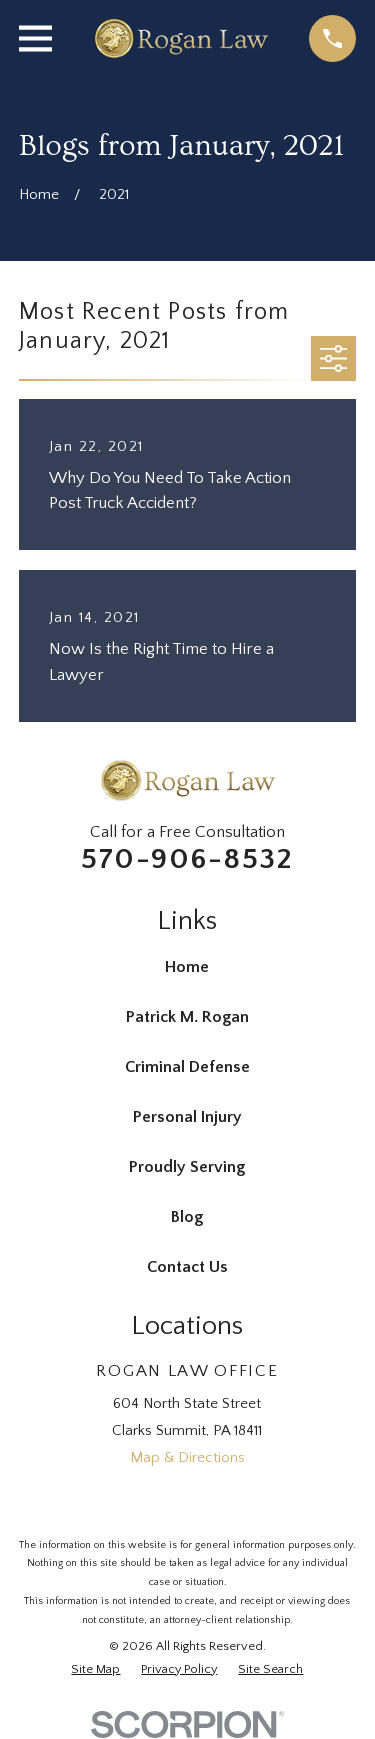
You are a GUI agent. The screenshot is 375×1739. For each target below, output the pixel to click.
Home (187, 967)
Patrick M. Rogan (187, 1017)
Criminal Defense (187, 1067)
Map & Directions (187, 1457)
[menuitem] (95, 1669)
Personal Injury (187, 1117)
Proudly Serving (187, 1167)
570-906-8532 (187, 859)
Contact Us (187, 1267)
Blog (187, 1217)
